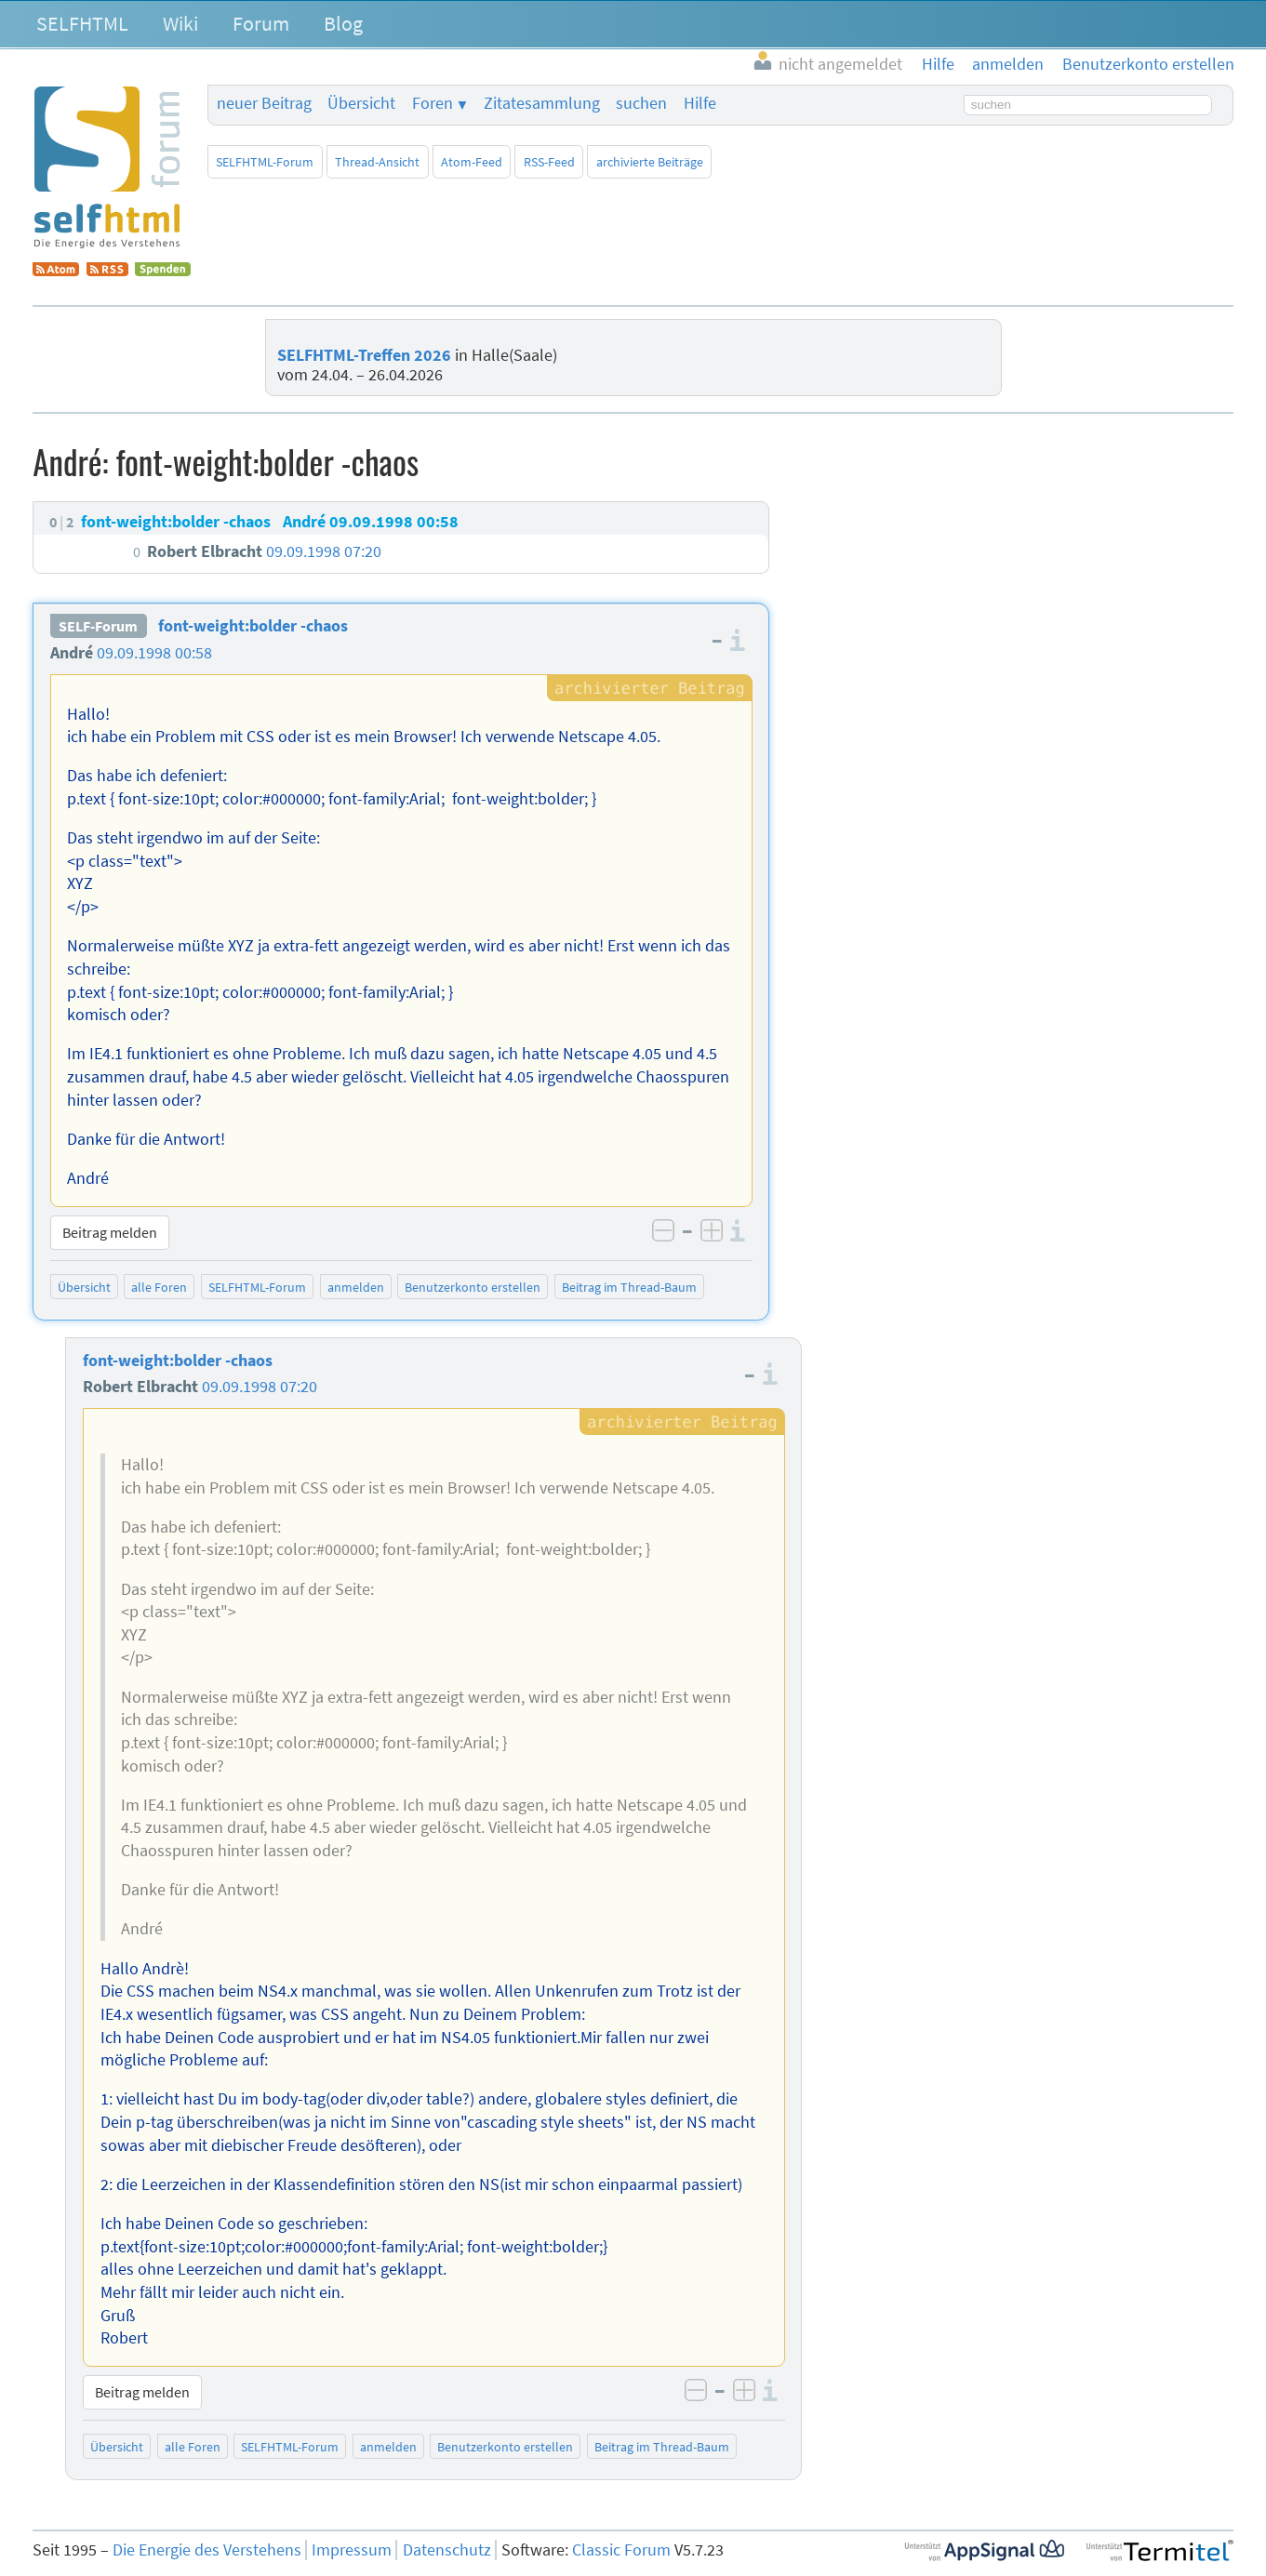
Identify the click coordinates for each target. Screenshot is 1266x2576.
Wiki (180, 23)
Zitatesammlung (542, 103)
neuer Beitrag (264, 103)
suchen (641, 103)
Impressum (352, 2550)
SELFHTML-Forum (264, 161)
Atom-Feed (471, 161)
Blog (343, 23)
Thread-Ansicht (377, 161)
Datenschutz (447, 2550)
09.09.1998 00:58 (154, 653)
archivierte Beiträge (649, 161)
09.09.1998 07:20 (259, 1386)
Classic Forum (621, 2550)
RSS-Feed (549, 161)
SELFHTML (82, 23)
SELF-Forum (98, 626)
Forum (261, 23)
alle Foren (159, 1287)
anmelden (355, 1287)
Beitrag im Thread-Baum (629, 1287)
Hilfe (700, 103)
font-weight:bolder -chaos (253, 626)
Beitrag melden (109, 1232)
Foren (432, 103)
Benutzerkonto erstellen (472, 1287)
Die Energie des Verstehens (207, 2550)
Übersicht (361, 103)
